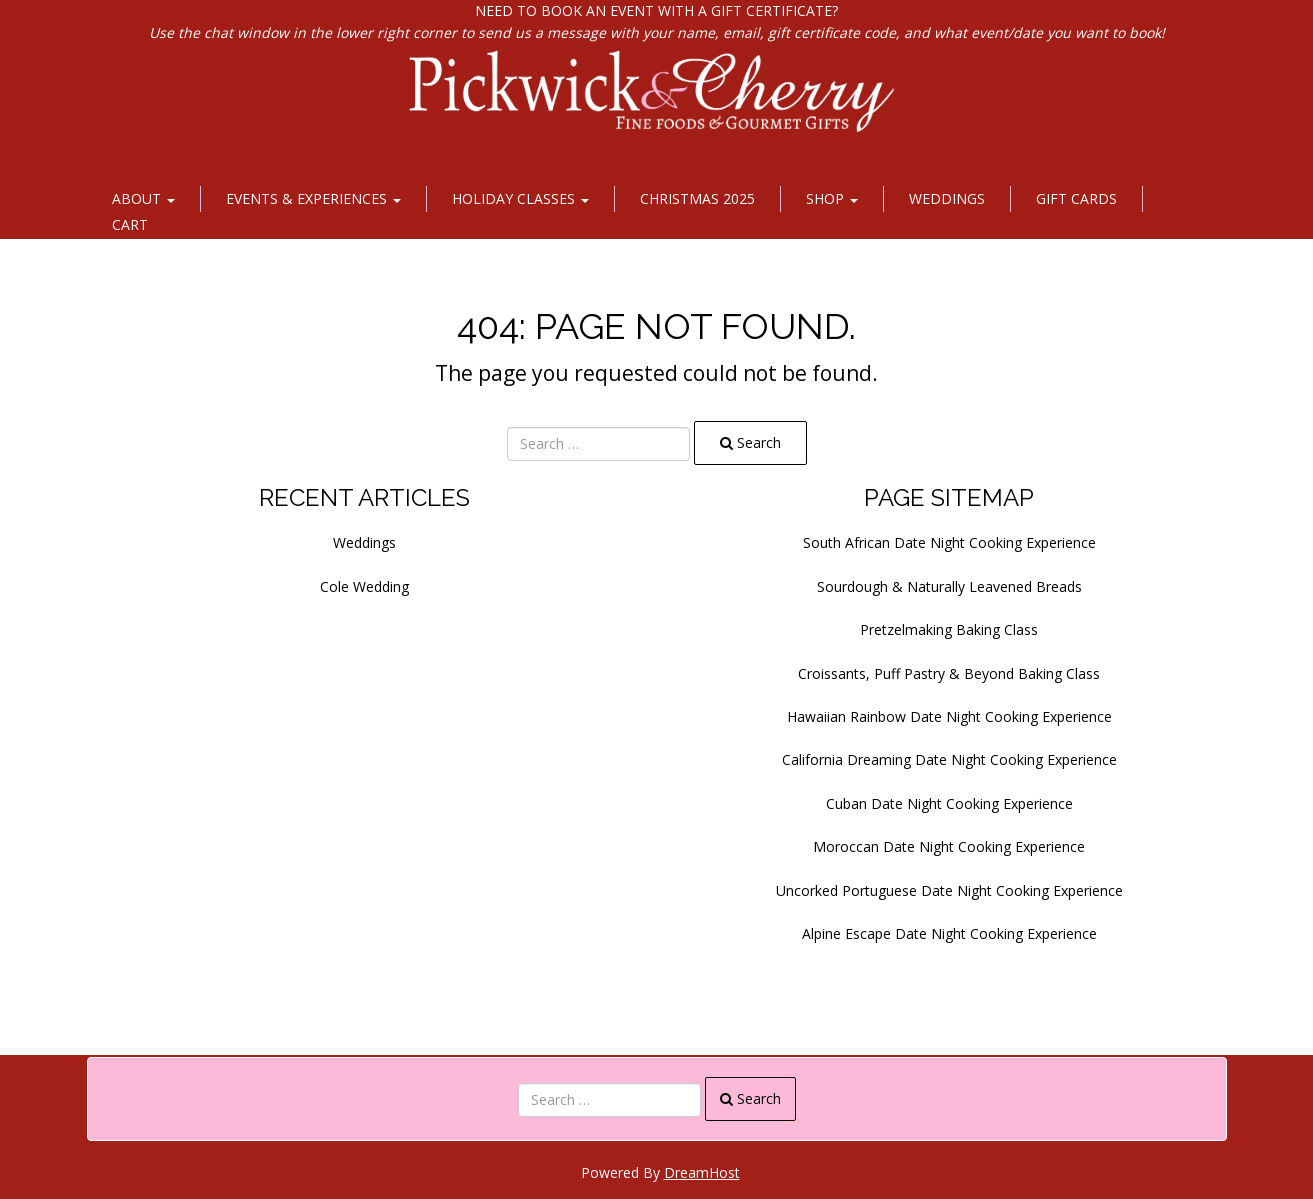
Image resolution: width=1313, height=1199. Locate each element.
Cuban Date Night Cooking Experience (949, 803)
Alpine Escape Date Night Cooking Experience (949, 933)
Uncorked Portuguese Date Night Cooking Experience (949, 890)
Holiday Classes (520, 198)
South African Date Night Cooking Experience (949, 542)
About (143, 198)
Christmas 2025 (697, 198)
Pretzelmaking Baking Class (949, 629)
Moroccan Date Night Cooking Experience (949, 846)
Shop (832, 198)
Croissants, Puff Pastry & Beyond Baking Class (949, 673)
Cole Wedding (364, 586)
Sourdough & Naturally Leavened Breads (949, 586)
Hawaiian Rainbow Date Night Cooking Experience (949, 716)
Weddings (947, 198)
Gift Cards (1076, 198)
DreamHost (702, 1172)
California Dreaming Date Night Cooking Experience (949, 759)
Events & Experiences (313, 198)
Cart (130, 224)
